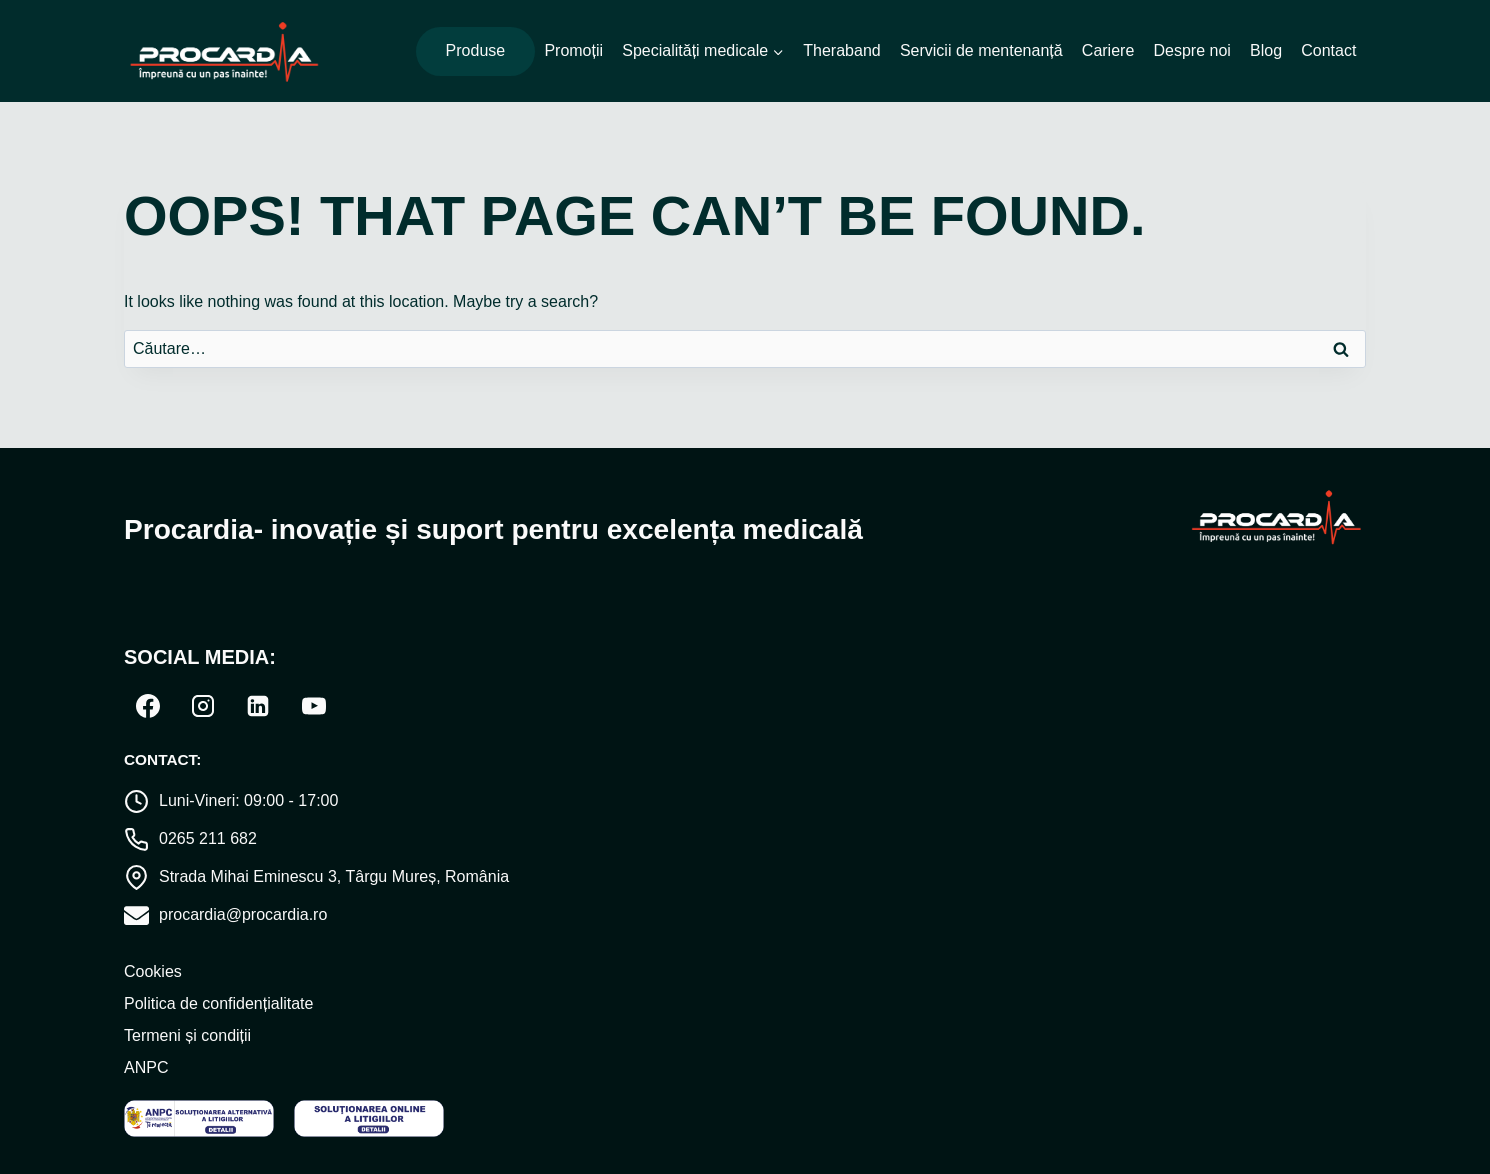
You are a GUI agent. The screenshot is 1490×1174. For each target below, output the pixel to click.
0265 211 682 (208, 838)
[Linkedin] (258, 706)
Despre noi (1191, 50)
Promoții (573, 50)
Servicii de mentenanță (981, 50)
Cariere (1108, 50)
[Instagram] (203, 706)
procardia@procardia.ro (243, 914)
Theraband (841, 50)
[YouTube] (314, 706)
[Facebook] (148, 706)
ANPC (146, 1067)
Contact (1328, 50)
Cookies (153, 971)
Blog (1266, 50)
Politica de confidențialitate (218, 1003)
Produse (476, 50)
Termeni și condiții (187, 1035)
